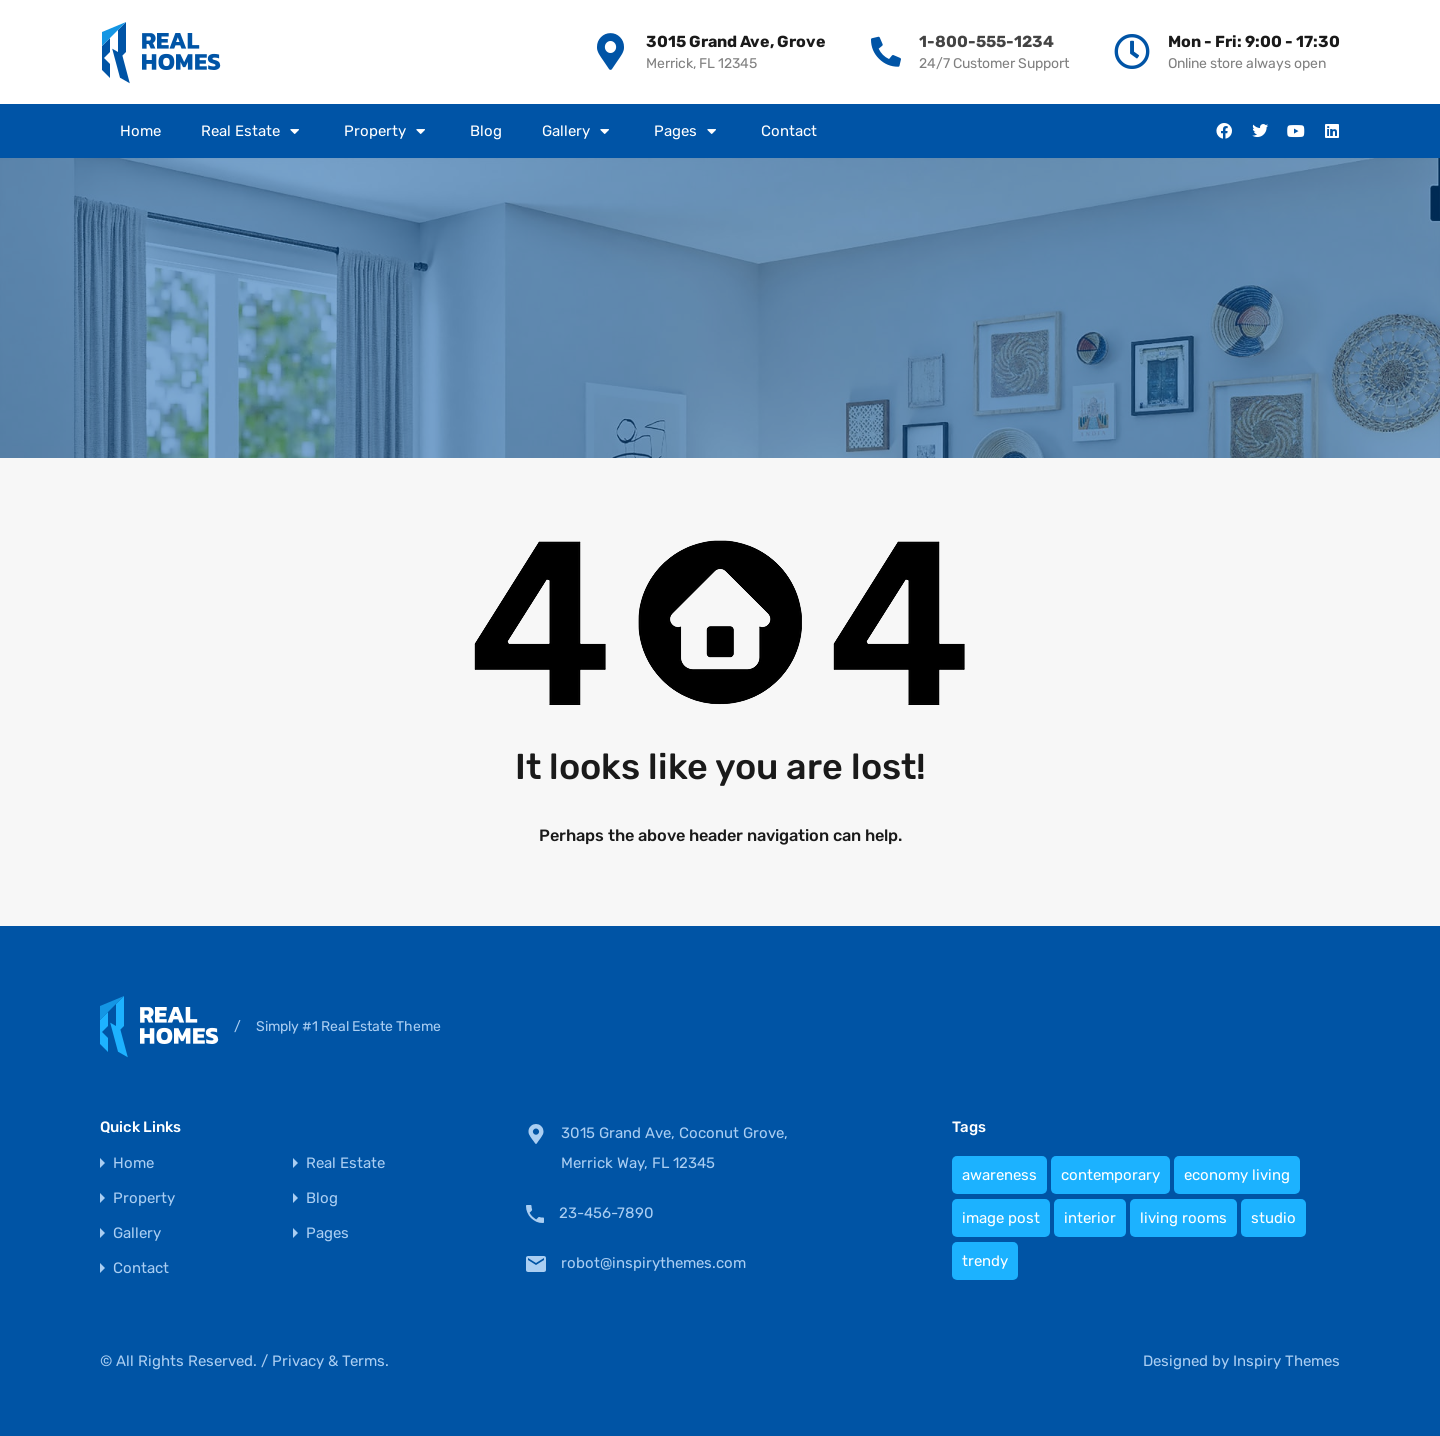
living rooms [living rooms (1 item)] (1183, 1218)
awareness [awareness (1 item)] (999, 1175)
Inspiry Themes (1286, 1361)
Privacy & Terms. (330, 1361)
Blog (486, 131)
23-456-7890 (606, 1213)
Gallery (578, 131)
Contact (789, 131)
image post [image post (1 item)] (1001, 1218)
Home (140, 131)
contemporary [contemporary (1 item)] (1110, 1175)
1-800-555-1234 (986, 41)
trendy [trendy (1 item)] (985, 1261)
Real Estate (252, 131)
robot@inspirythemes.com (653, 1263)
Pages (687, 131)
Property (387, 131)
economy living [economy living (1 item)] (1237, 1175)
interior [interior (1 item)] (1090, 1218)
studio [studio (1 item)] (1273, 1218)
